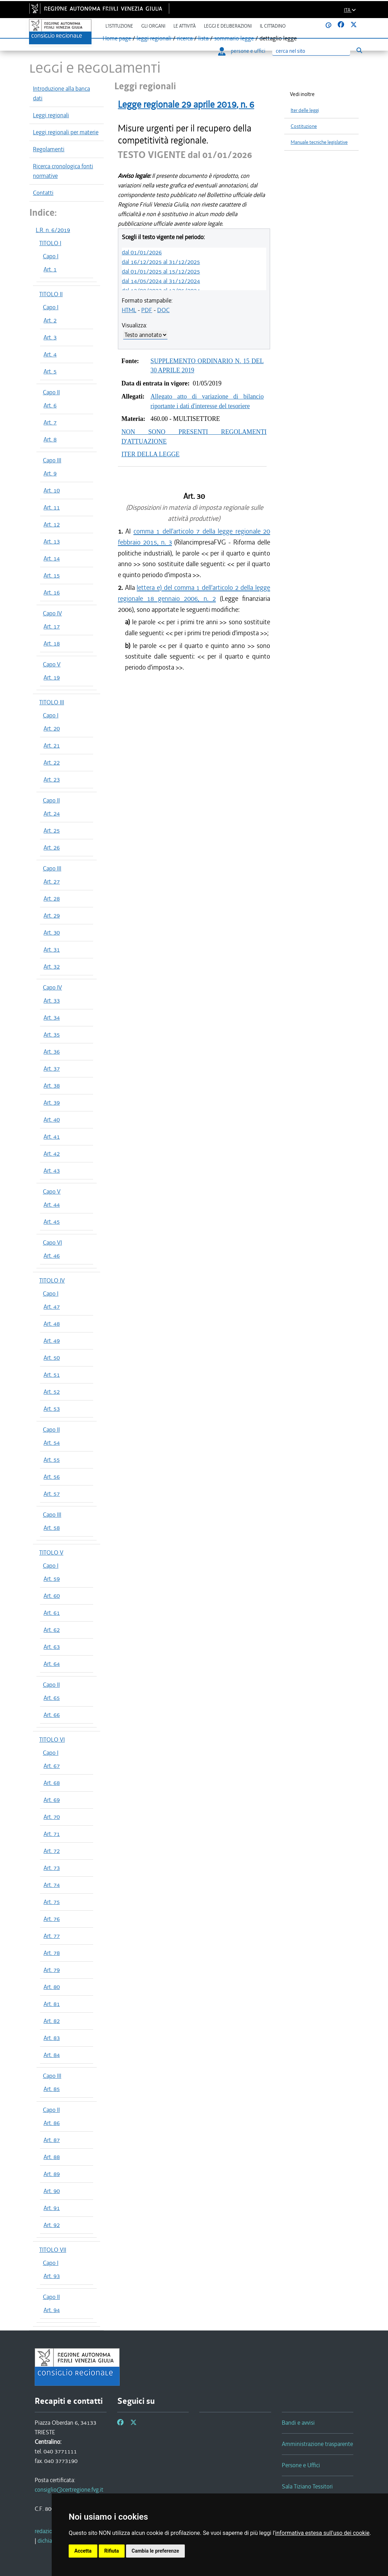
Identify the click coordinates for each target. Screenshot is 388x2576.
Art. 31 (52, 949)
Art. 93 (52, 2276)
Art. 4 (50, 354)
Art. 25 (52, 830)
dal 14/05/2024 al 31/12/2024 (161, 281)
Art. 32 (52, 966)
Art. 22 (52, 762)
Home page (117, 38)
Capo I (50, 256)
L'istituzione (119, 26)
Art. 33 (52, 1000)
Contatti (43, 193)
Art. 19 (52, 677)
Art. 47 (52, 1306)
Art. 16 (52, 592)
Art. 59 (52, 1579)
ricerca (185, 38)
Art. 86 (52, 2123)
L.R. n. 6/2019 (53, 230)
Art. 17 (52, 626)
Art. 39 (52, 1102)
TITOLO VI (52, 1739)
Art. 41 (52, 1136)
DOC (163, 310)
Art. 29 (52, 915)
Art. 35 (52, 1034)
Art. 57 (52, 1494)
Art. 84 (52, 2055)
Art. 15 (52, 575)
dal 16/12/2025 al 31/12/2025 (161, 262)
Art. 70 (52, 1817)
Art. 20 (52, 728)
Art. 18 (52, 643)
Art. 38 (52, 1085)
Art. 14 (52, 558)
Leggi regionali (51, 115)
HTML (129, 310)
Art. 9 (50, 473)
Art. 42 (52, 1153)
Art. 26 (52, 847)
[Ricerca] (311, 51)
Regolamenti (48, 149)
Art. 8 (50, 439)
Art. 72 (52, 1851)
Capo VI (52, 1242)
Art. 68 (52, 1783)
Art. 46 (52, 1255)
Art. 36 (52, 1051)
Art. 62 (52, 1630)
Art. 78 (52, 1953)
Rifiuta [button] (111, 2551)
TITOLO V (51, 1552)
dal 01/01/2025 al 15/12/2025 (161, 271)
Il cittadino (273, 26)
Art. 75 (52, 1902)
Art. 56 (52, 1477)
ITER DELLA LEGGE (150, 454)
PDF (146, 310)
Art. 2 (50, 320)
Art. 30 (52, 932)
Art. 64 (52, 1664)
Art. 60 (52, 1596)
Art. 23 (52, 779)
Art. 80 (52, 1987)
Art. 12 (52, 524)
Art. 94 (52, 2310)
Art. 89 (52, 2174)
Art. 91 (52, 2208)
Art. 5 (50, 371)
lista (203, 38)
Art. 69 (52, 1800)
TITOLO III (51, 702)
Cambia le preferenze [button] (155, 2551)
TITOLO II (51, 294)
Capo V (52, 664)
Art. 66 (52, 1715)
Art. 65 (52, 1698)
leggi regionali (154, 38)
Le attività (184, 26)
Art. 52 (52, 1392)
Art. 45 (52, 1221)
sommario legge (234, 38)
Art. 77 (52, 1936)
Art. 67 (52, 1766)
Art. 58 (52, 1528)
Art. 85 (52, 2089)
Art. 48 (52, 1324)
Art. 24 (52, 813)
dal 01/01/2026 (142, 252)
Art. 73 (52, 1868)
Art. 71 (52, 1834)
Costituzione (304, 126)
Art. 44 (52, 1204)
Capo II (51, 392)
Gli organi (153, 26)
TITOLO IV (52, 1280)
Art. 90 (52, 2191)
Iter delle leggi (305, 110)
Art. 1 (50, 269)
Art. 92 (52, 2225)
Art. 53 (52, 1409)
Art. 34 (52, 1017)
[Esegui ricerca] (359, 50)
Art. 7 (50, 422)
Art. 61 (52, 1613)
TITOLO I (50, 243)
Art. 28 (52, 898)
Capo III (52, 460)
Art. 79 (52, 1970)
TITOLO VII (52, 2250)
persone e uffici (241, 51)
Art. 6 (50, 405)
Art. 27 (52, 881)
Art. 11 (52, 507)
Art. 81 (52, 2004)
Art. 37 (52, 1068)
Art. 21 (52, 745)
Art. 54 (52, 1443)
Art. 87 (52, 2140)
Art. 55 (52, 1460)
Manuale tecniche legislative (319, 142)
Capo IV (52, 613)
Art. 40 (52, 1119)
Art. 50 (52, 1358)
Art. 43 (52, 1170)
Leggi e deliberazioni (228, 26)
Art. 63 (52, 1647)
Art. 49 (52, 1341)
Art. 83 (52, 2038)
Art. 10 (52, 490)
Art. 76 (52, 1919)
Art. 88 (52, 2157)
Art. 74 (52, 1885)
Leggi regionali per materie (65, 132)
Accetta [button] (83, 2551)
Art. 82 (52, 2021)
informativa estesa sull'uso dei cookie (322, 2533)
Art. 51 (52, 1375)
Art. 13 (52, 541)
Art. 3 (50, 337)
